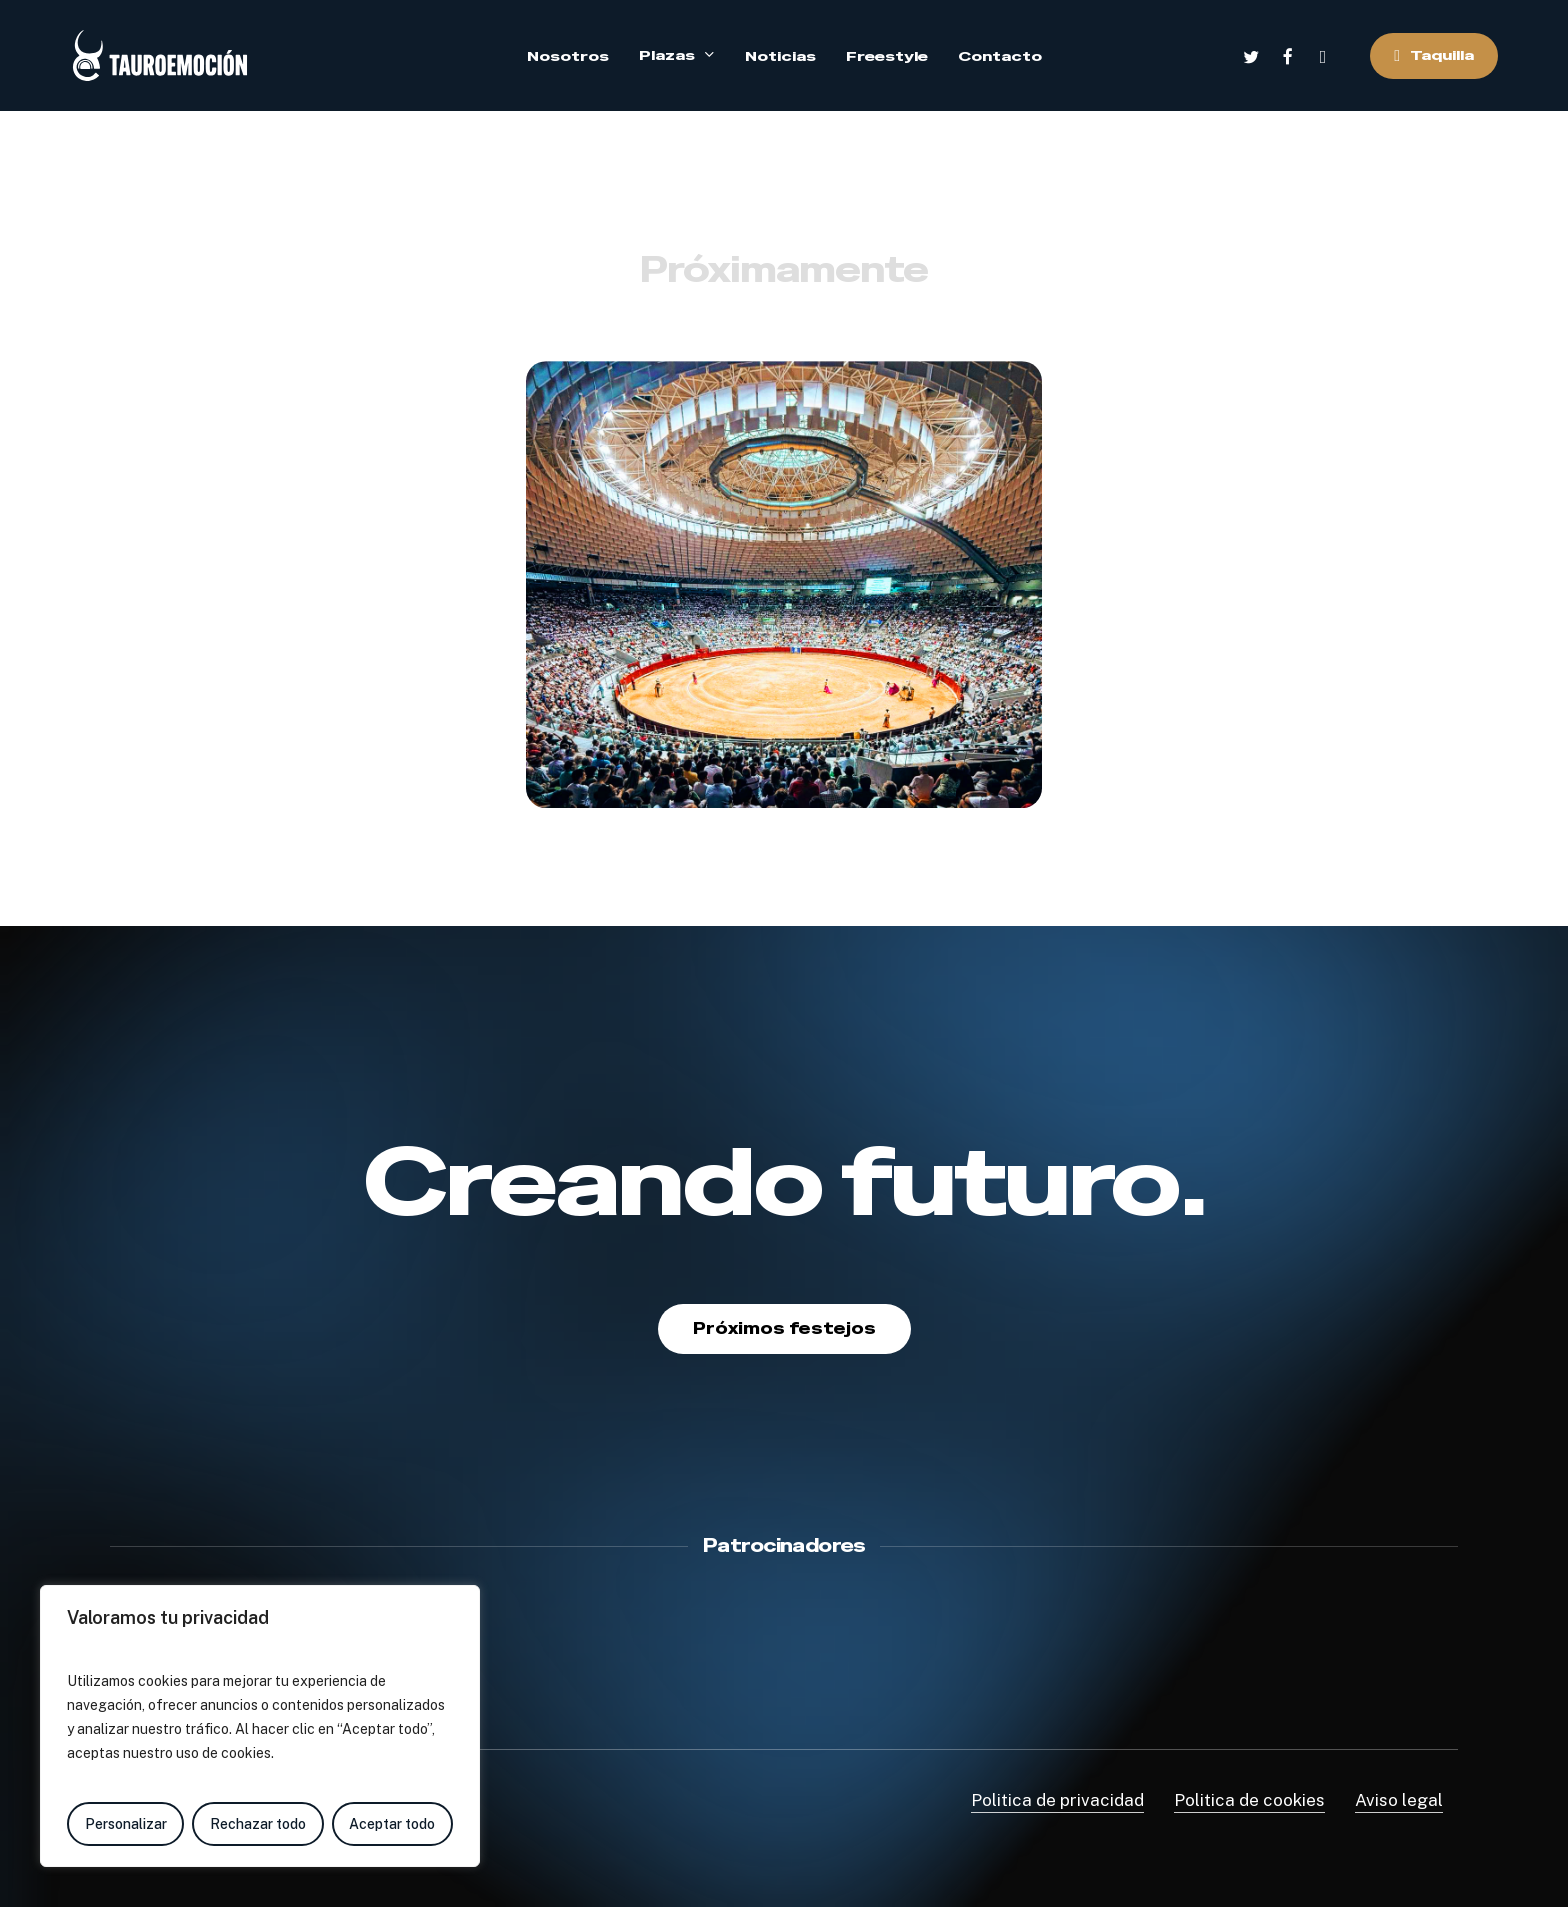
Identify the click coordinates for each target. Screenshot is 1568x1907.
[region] (260, 1726)
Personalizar (126, 1824)
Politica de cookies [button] (1249, 1800)
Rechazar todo (258, 1824)
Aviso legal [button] (1399, 1800)
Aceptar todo (392, 1824)
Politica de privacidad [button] (1057, 1800)
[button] (784, 1329)
